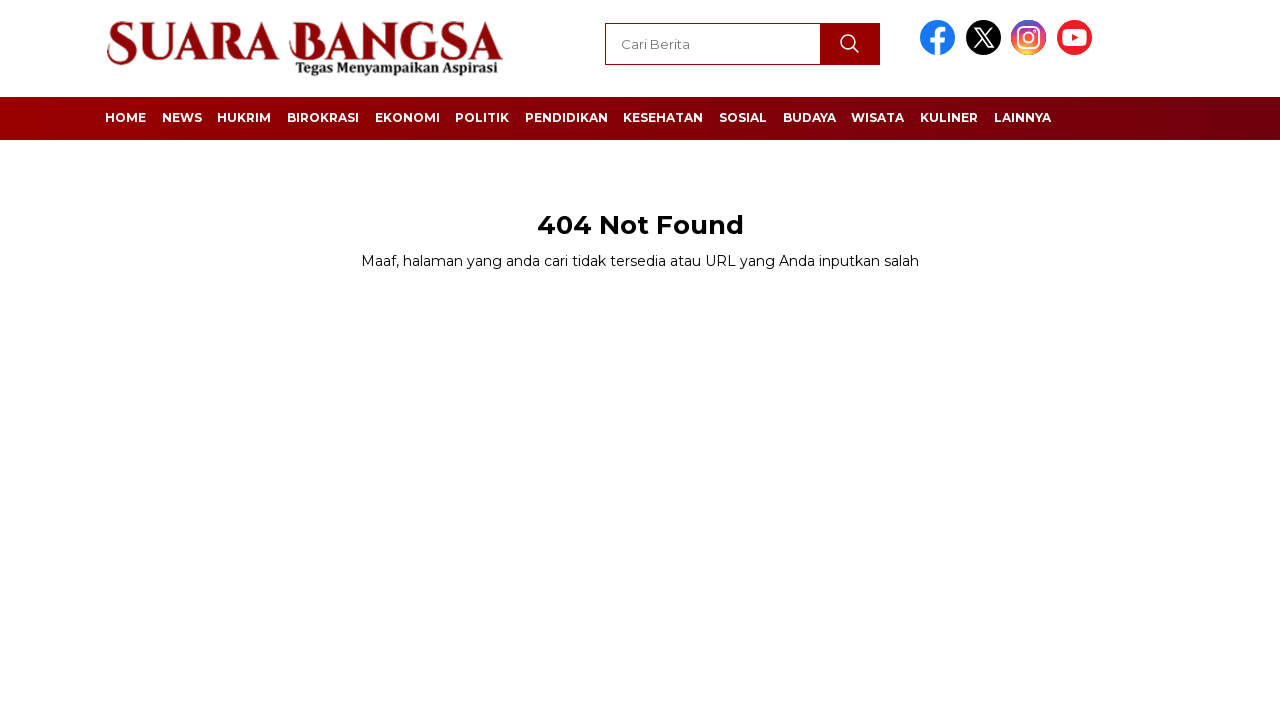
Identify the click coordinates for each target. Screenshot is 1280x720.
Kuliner (949, 117)
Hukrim (244, 117)
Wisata (877, 117)
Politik (482, 117)
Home (125, 117)
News (182, 117)
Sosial (743, 117)
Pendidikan (566, 117)
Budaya (809, 117)
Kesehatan (663, 117)
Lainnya (1022, 117)
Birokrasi (323, 117)
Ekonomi (407, 117)
